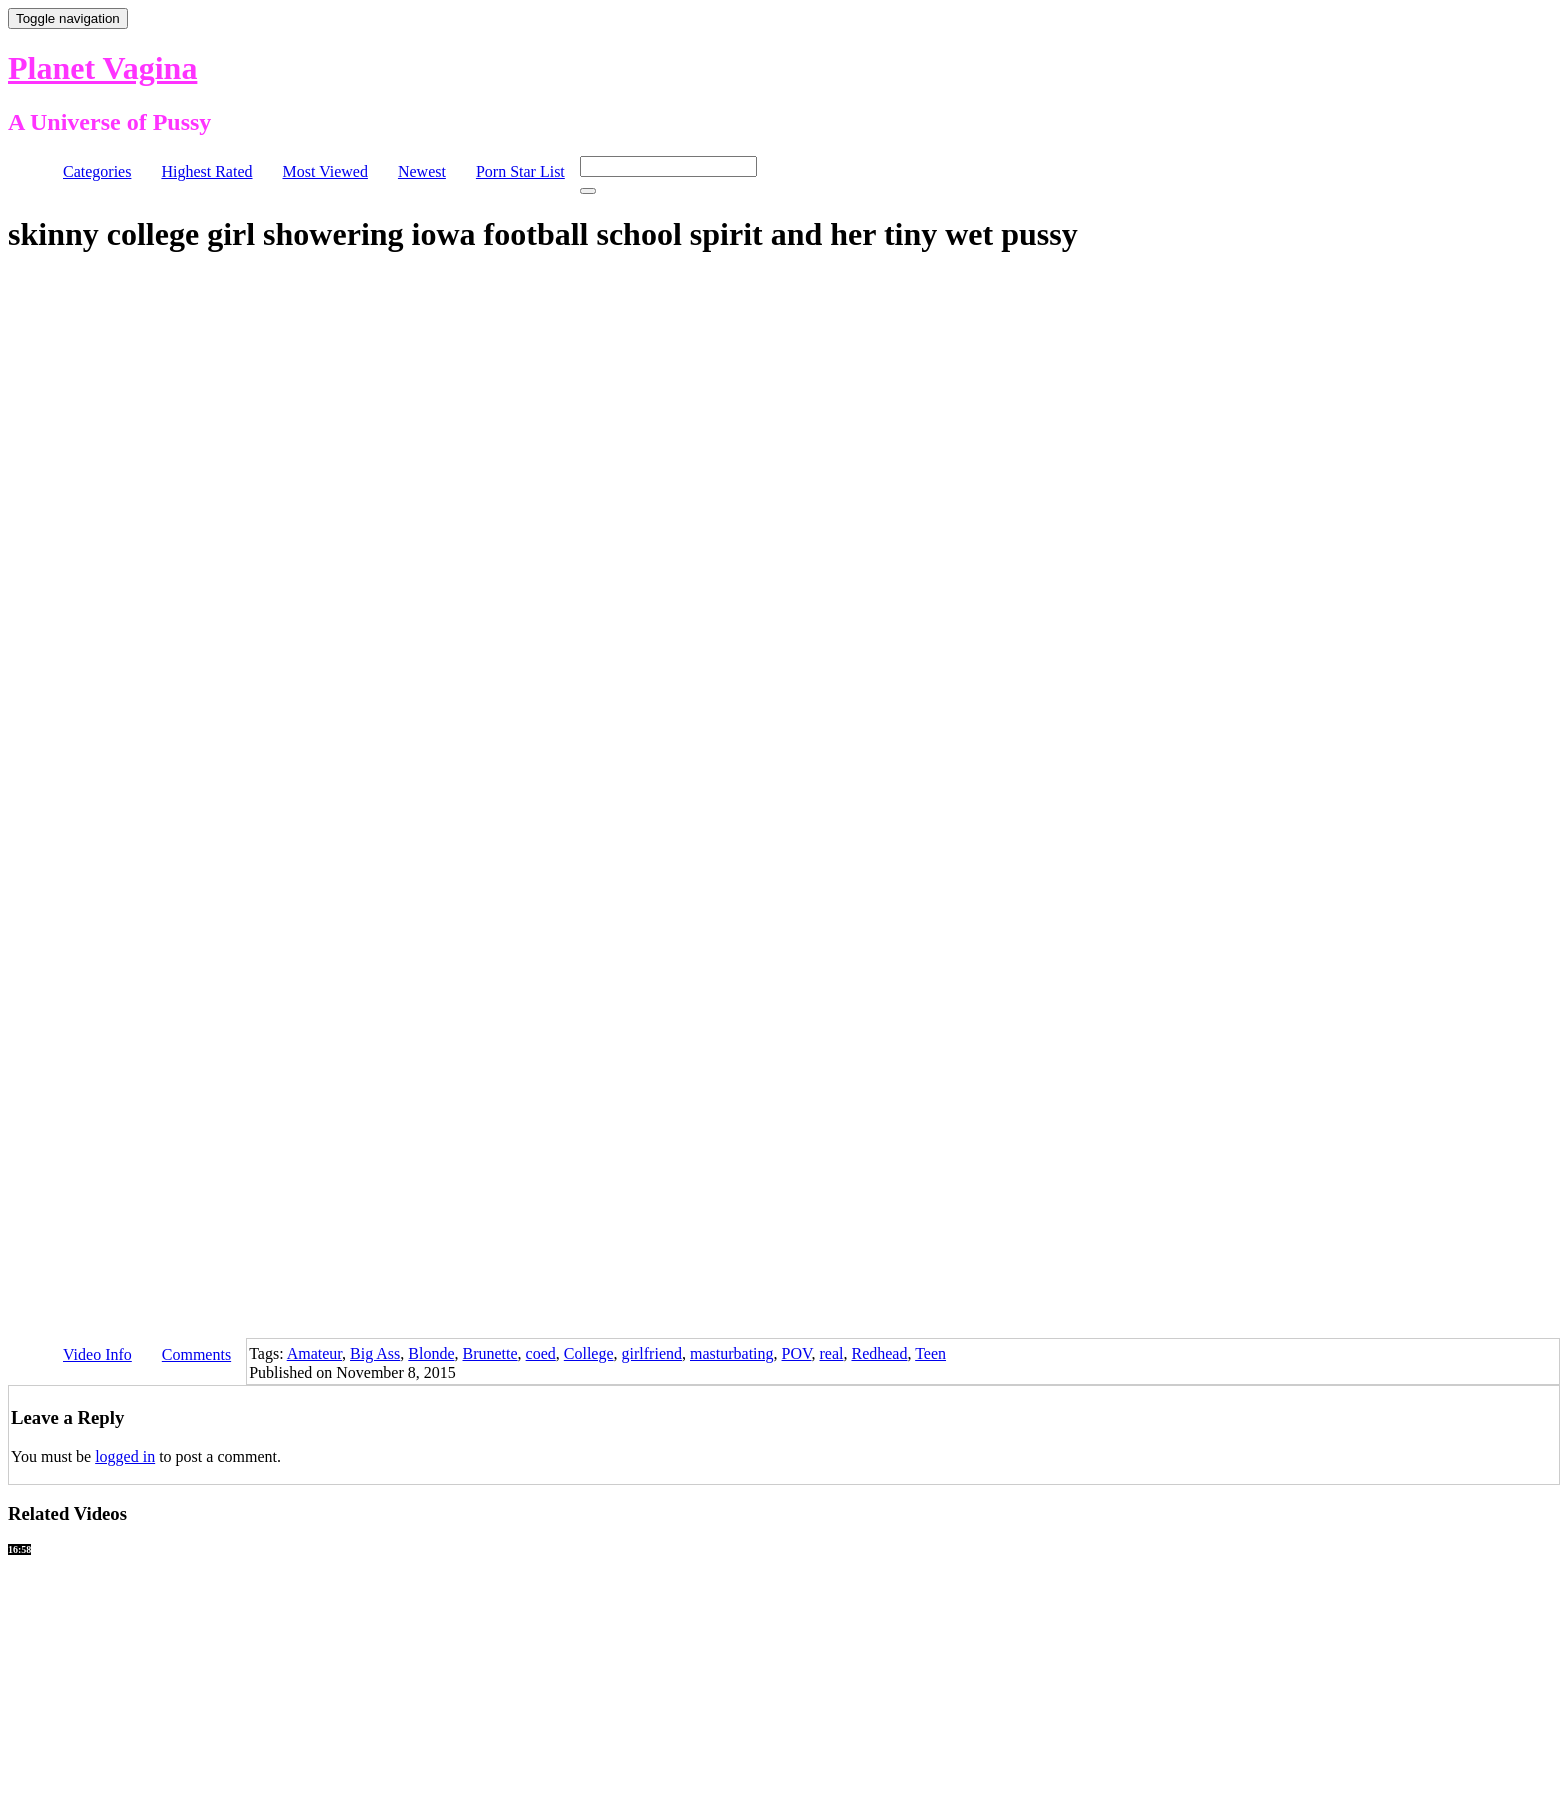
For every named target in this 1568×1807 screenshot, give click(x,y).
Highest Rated (206, 171)
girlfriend (652, 1353)
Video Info (97, 1354)
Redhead (879, 1353)
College (589, 1353)
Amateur (314, 1353)
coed (541, 1353)
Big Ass (375, 1353)
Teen (930, 1353)
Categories (97, 171)
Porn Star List (520, 171)
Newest (422, 171)
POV (797, 1353)
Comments (196, 1354)
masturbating (732, 1353)
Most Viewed (325, 171)
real (831, 1353)
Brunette (490, 1353)
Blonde (431, 1353)
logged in (125, 1456)
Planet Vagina (102, 68)
